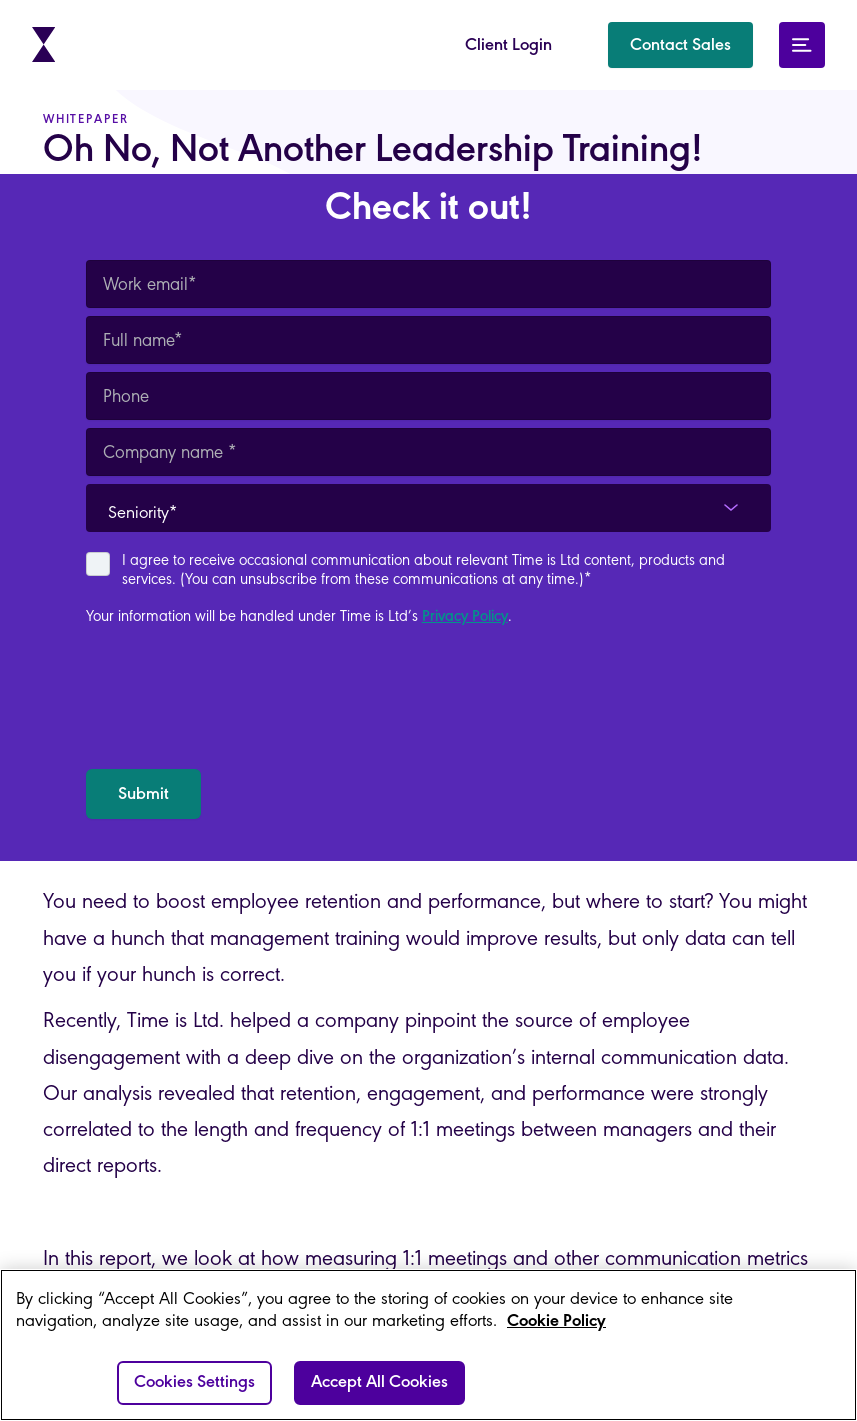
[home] (45, 45)
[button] (680, 45)
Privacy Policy (465, 617)
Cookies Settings (194, 1383)
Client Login (508, 46)
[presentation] (238, 698)
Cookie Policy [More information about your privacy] (556, 1322)
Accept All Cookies (379, 1383)
